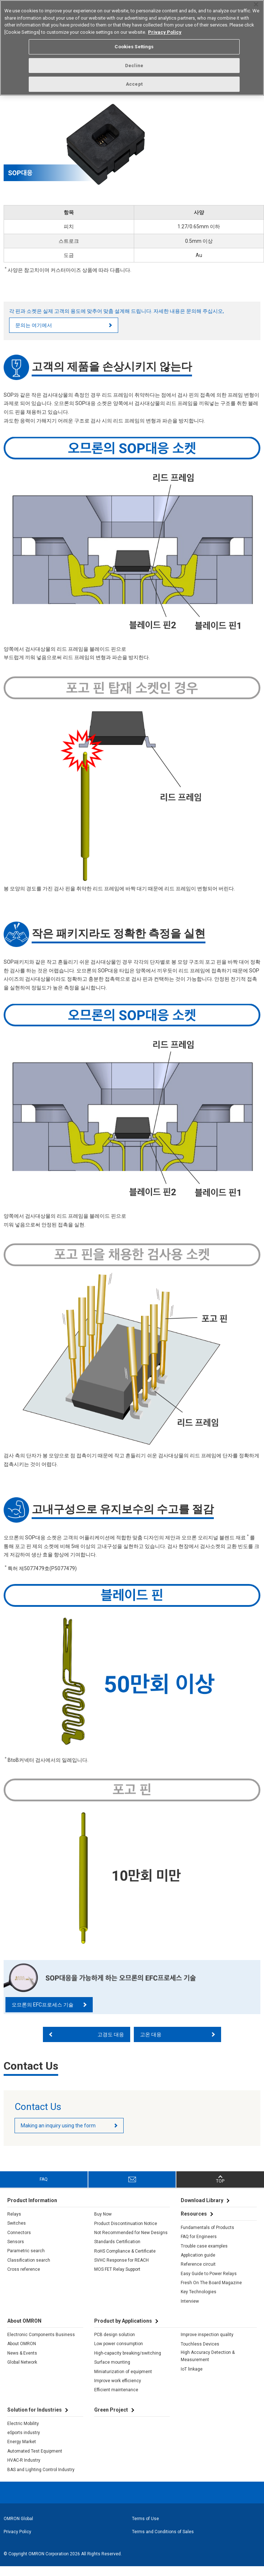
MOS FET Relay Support (117, 2278)
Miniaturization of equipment (123, 2380)
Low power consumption (118, 2353)
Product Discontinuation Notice (125, 2232)
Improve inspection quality (207, 2344)
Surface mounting (112, 2371)
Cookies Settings (134, 46)
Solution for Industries (34, 2419)
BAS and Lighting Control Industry (41, 2478)
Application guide (198, 2264)
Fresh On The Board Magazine (211, 2292)
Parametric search (26, 2260)
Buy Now (103, 2223)
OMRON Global (18, 2528)
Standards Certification (117, 2251)
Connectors (19, 2241)
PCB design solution (114, 2344)
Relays (14, 2223)
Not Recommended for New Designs (131, 2242)
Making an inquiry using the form (58, 2135)
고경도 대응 (110, 2043)
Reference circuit (198, 2273)
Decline (134, 65)
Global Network (22, 2371)
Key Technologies (198, 2301)
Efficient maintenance (116, 2399)
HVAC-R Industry (23, 2469)
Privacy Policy (17, 2541)
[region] (132, 47)
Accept (134, 84)
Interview (190, 2310)
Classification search (28, 2269)
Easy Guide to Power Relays (209, 2282)
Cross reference (23, 2278)
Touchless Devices (200, 2353)
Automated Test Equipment (34, 2460)
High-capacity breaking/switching (127, 2362)
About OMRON (21, 2353)
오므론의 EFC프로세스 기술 (42, 2014)
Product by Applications (123, 2330)
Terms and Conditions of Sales (163, 2541)
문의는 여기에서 (33, 334)
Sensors (15, 2251)
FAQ (44, 2188)
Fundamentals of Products (207, 2236)
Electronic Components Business (41, 2344)
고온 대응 (150, 2043)
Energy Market (21, 2451)
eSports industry (23, 2442)
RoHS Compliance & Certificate (125, 2260)
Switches (16, 2232)
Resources (194, 2223)
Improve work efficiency (117, 2390)
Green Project (111, 2419)
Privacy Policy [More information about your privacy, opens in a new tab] (164, 32)
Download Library (202, 2210)
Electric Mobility (23, 2432)
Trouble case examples (204, 2255)
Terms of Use (145, 2528)
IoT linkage (192, 2378)
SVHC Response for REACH (121, 2269)
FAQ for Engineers (199, 2246)
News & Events (22, 2362)
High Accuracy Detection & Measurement (208, 2365)
